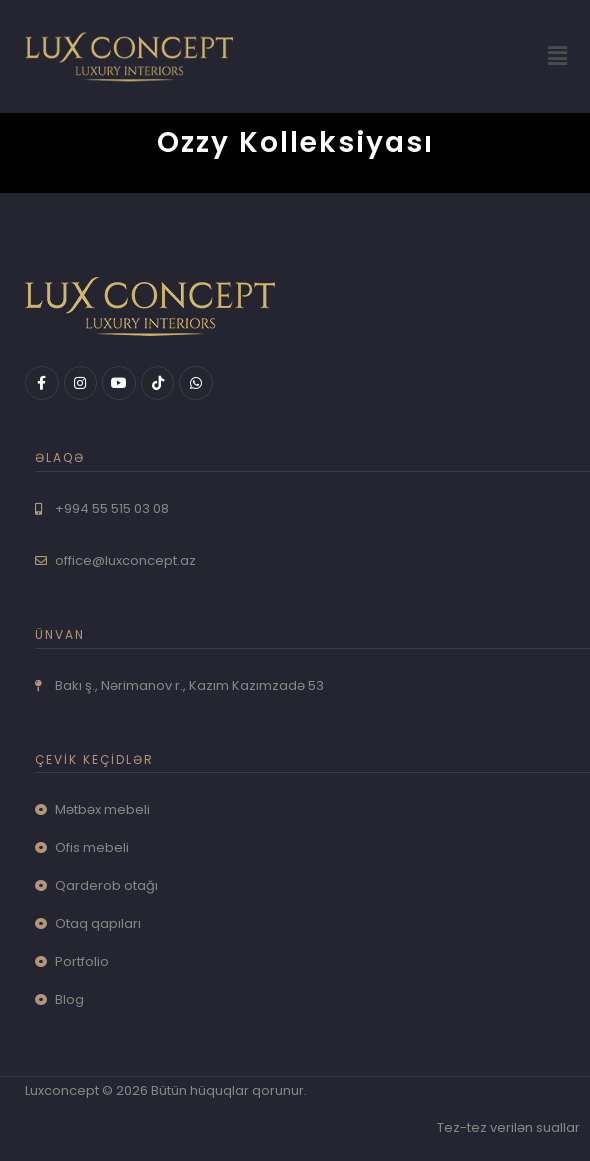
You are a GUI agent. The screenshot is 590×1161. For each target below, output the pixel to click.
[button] (558, 56)
